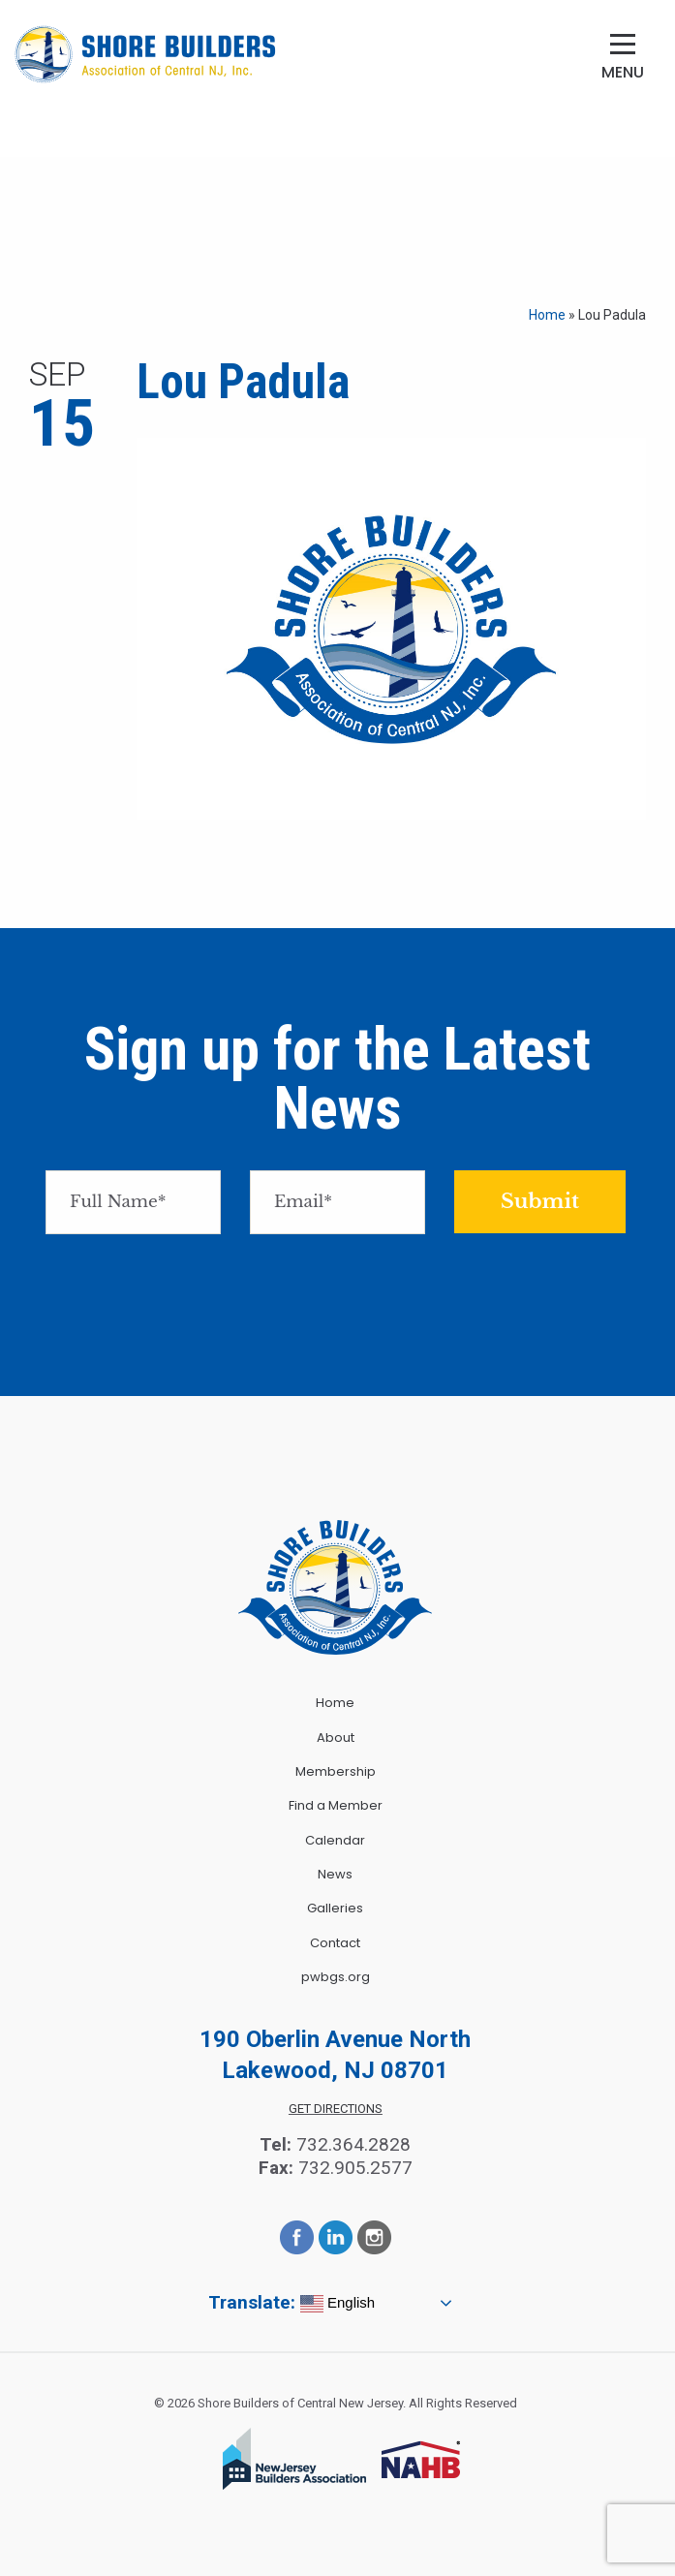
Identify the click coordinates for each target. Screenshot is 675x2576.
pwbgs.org (335, 1977)
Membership (335, 1771)
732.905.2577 (355, 2168)
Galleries (335, 1908)
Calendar (335, 1840)
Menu (622, 72)
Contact (335, 1943)
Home (547, 315)
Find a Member (336, 1805)
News (335, 1874)
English (337, 2303)
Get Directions (336, 2108)
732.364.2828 (353, 2144)
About (335, 1737)
